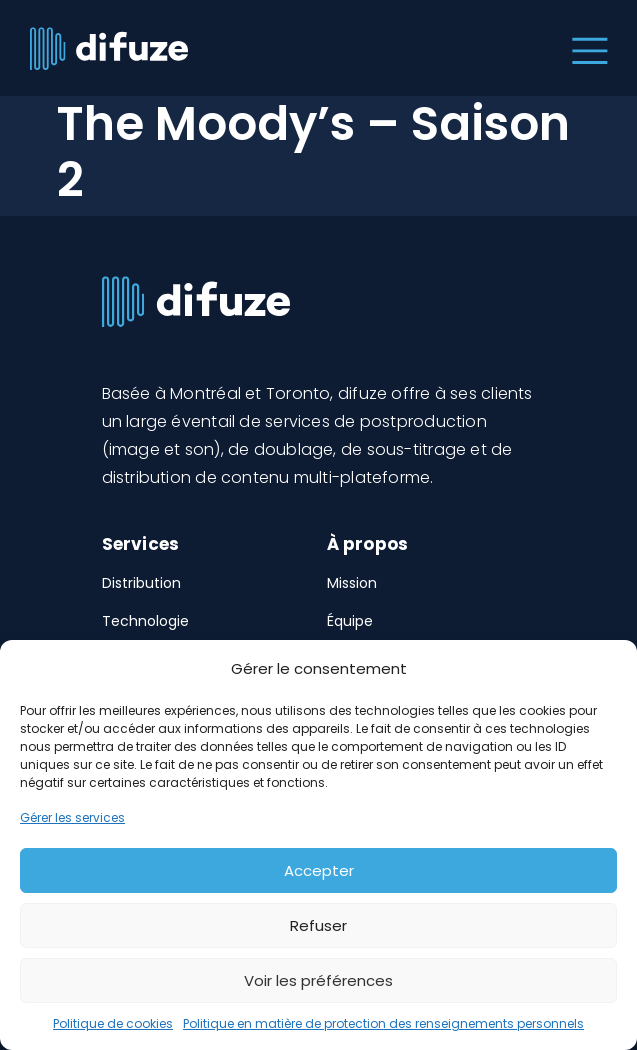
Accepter (319, 870)
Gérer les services (72, 817)
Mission (352, 583)
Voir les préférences (318, 980)
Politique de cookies (113, 1023)
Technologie (145, 621)
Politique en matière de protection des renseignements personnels (383, 1023)
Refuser (318, 925)
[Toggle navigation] (585, 48)
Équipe (350, 621)
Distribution (141, 583)
